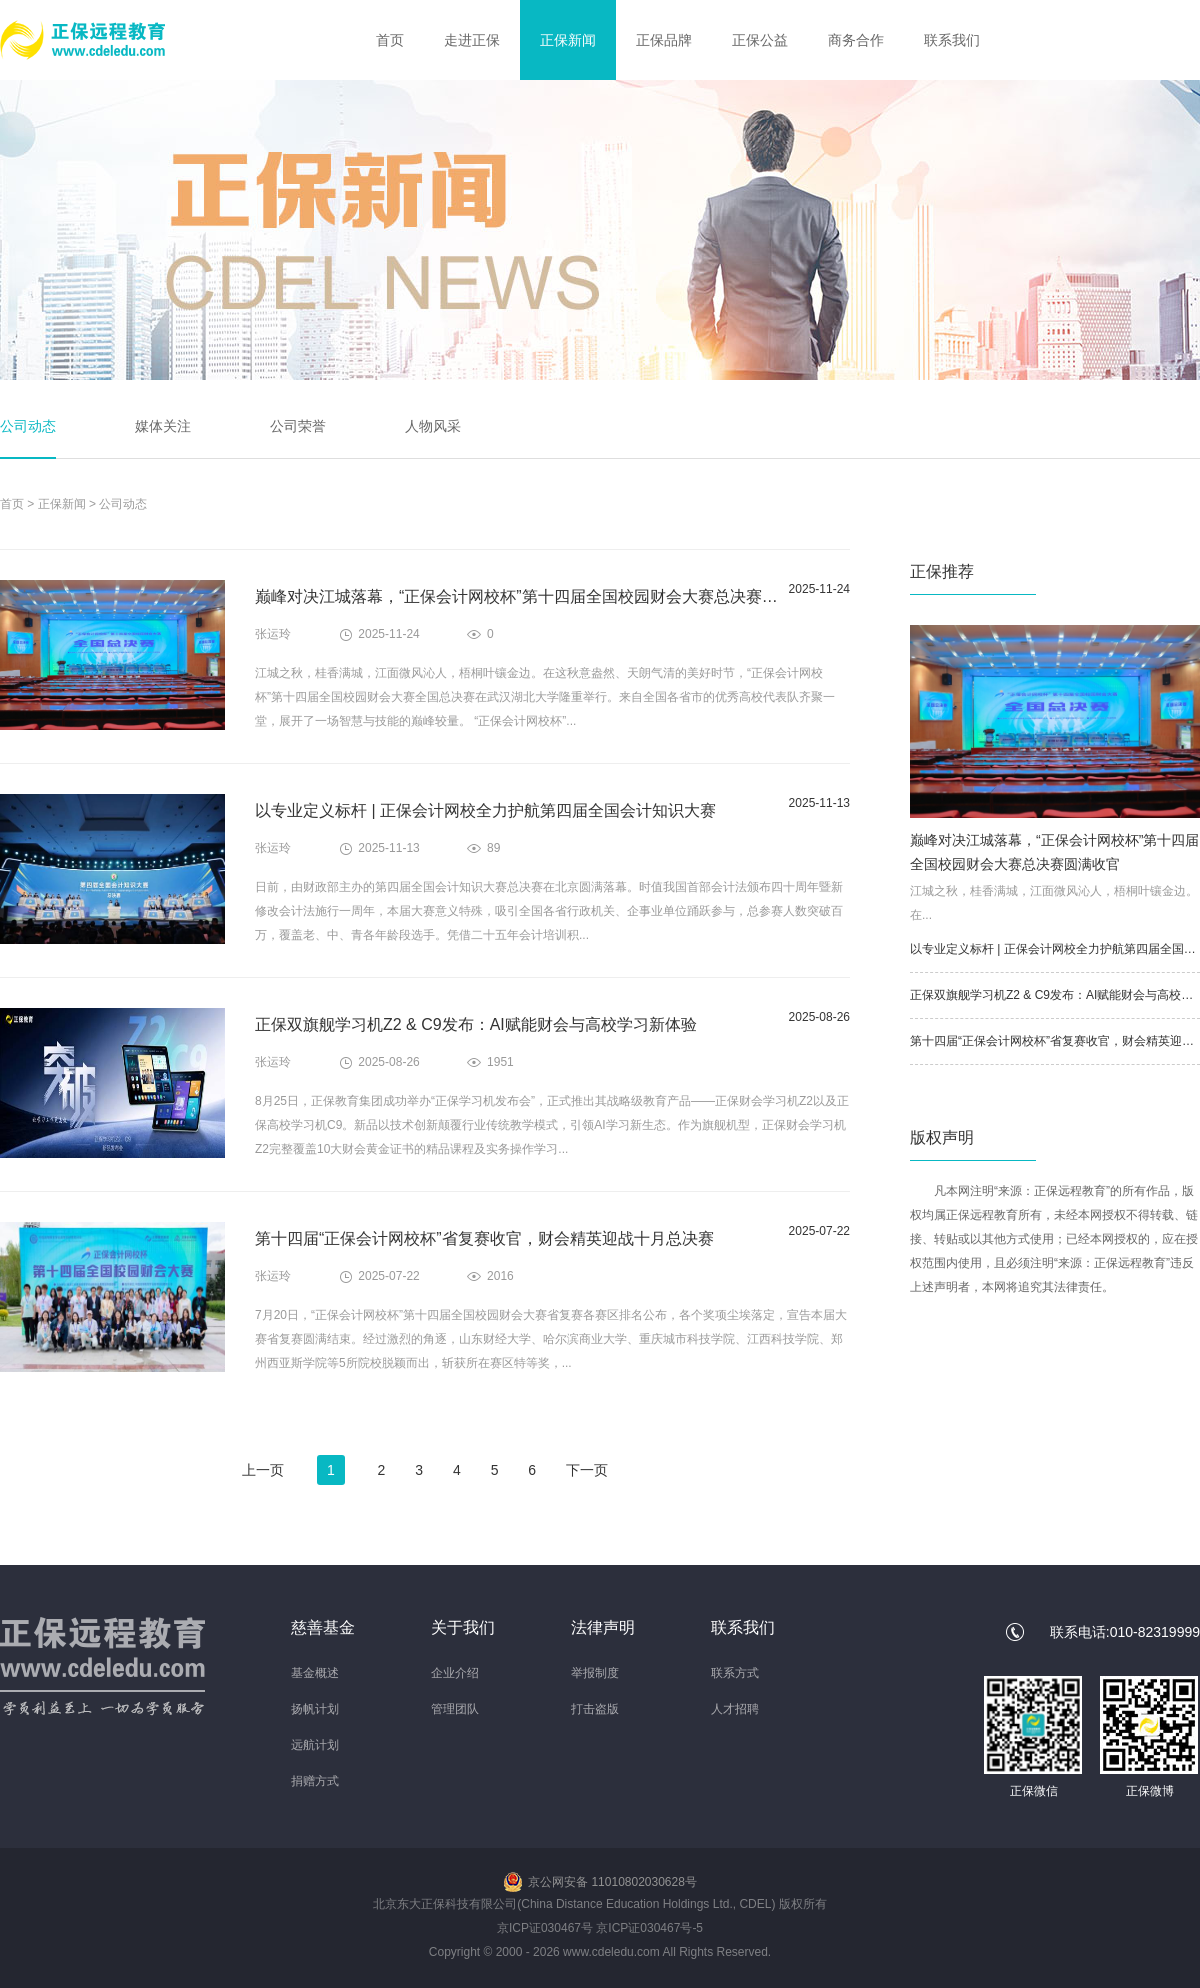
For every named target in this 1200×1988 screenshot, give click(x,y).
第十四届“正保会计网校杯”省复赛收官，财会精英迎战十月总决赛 (484, 1238)
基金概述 (315, 1673)
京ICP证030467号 (545, 1928)
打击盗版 (595, 1709)
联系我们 (952, 40)
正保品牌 (664, 40)
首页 (390, 40)
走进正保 (472, 40)
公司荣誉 (298, 426)
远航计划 (315, 1745)
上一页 (263, 1470)
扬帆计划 (315, 1709)
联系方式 (735, 1673)
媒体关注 (163, 426)
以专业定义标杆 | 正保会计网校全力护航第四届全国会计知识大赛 (485, 810)
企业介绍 (455, 1673)
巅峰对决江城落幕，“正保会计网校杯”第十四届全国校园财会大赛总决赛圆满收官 (540, 596)
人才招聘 (735, 1709)
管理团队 (455, 1709)
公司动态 (28, 426)
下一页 (587, 1470)
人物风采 (433, 426)
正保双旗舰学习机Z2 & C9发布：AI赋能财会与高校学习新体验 (476, 1024)
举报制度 (595, 1673)
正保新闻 (568, 40)
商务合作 (856, 40)
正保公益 (760, 40)
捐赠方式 (315, 1781)
